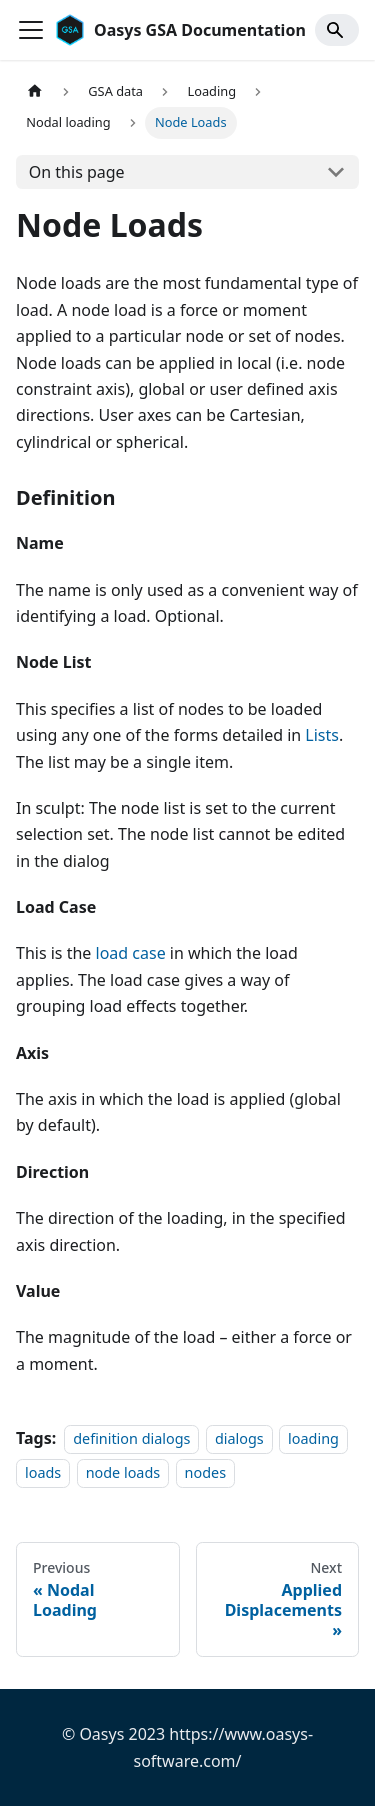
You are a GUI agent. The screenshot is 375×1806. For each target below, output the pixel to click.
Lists (322, 735)
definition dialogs (131, 1438)
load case (131, 953)
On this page (77, 172)
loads (43, 1473)
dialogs (239, 1438)
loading (313, 1438)
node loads (123, 1473)
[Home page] (35, 91)
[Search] (337, 30)
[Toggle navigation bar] (31, 30)
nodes (205, 1473)
